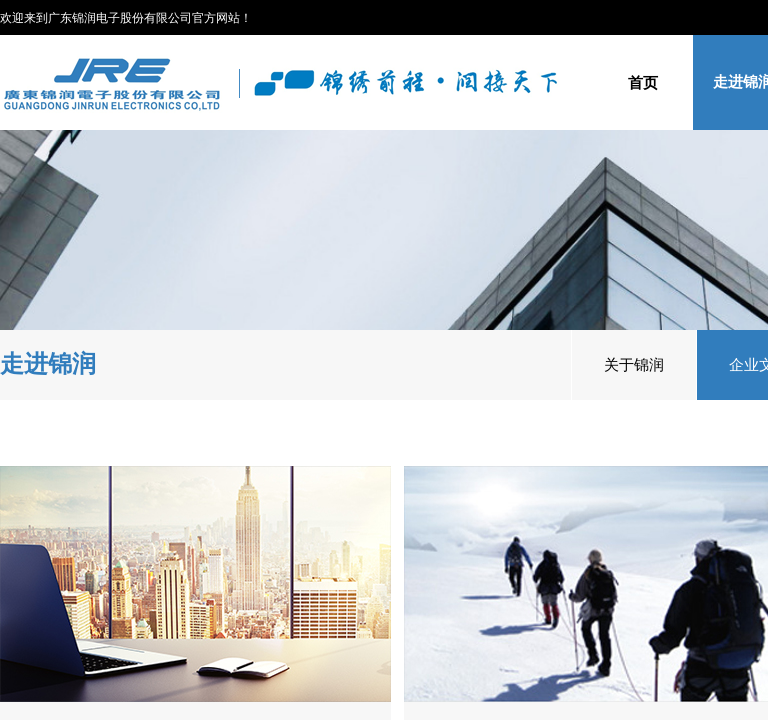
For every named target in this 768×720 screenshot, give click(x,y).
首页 (643, 82)
